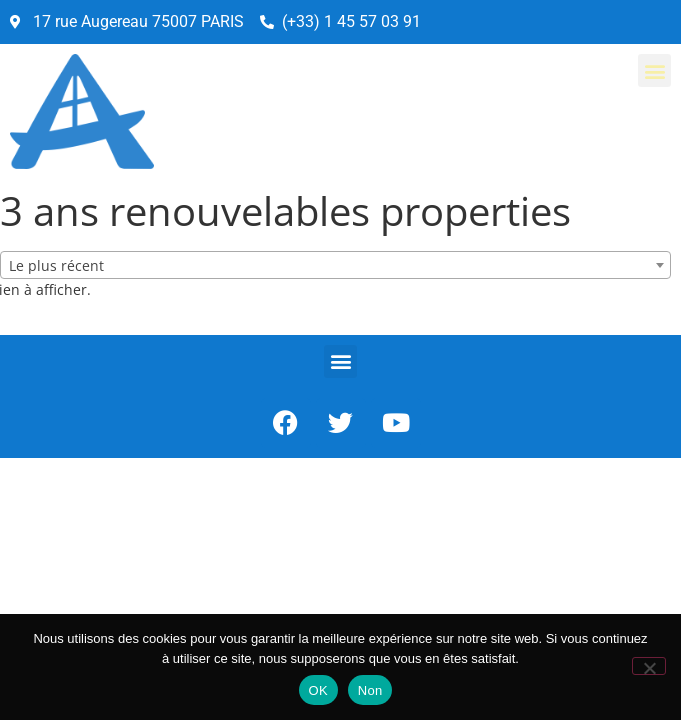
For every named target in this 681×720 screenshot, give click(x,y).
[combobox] (335, 265)
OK (318, 690)
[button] (654, 70)
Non (370, 690)
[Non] (649, 666)
